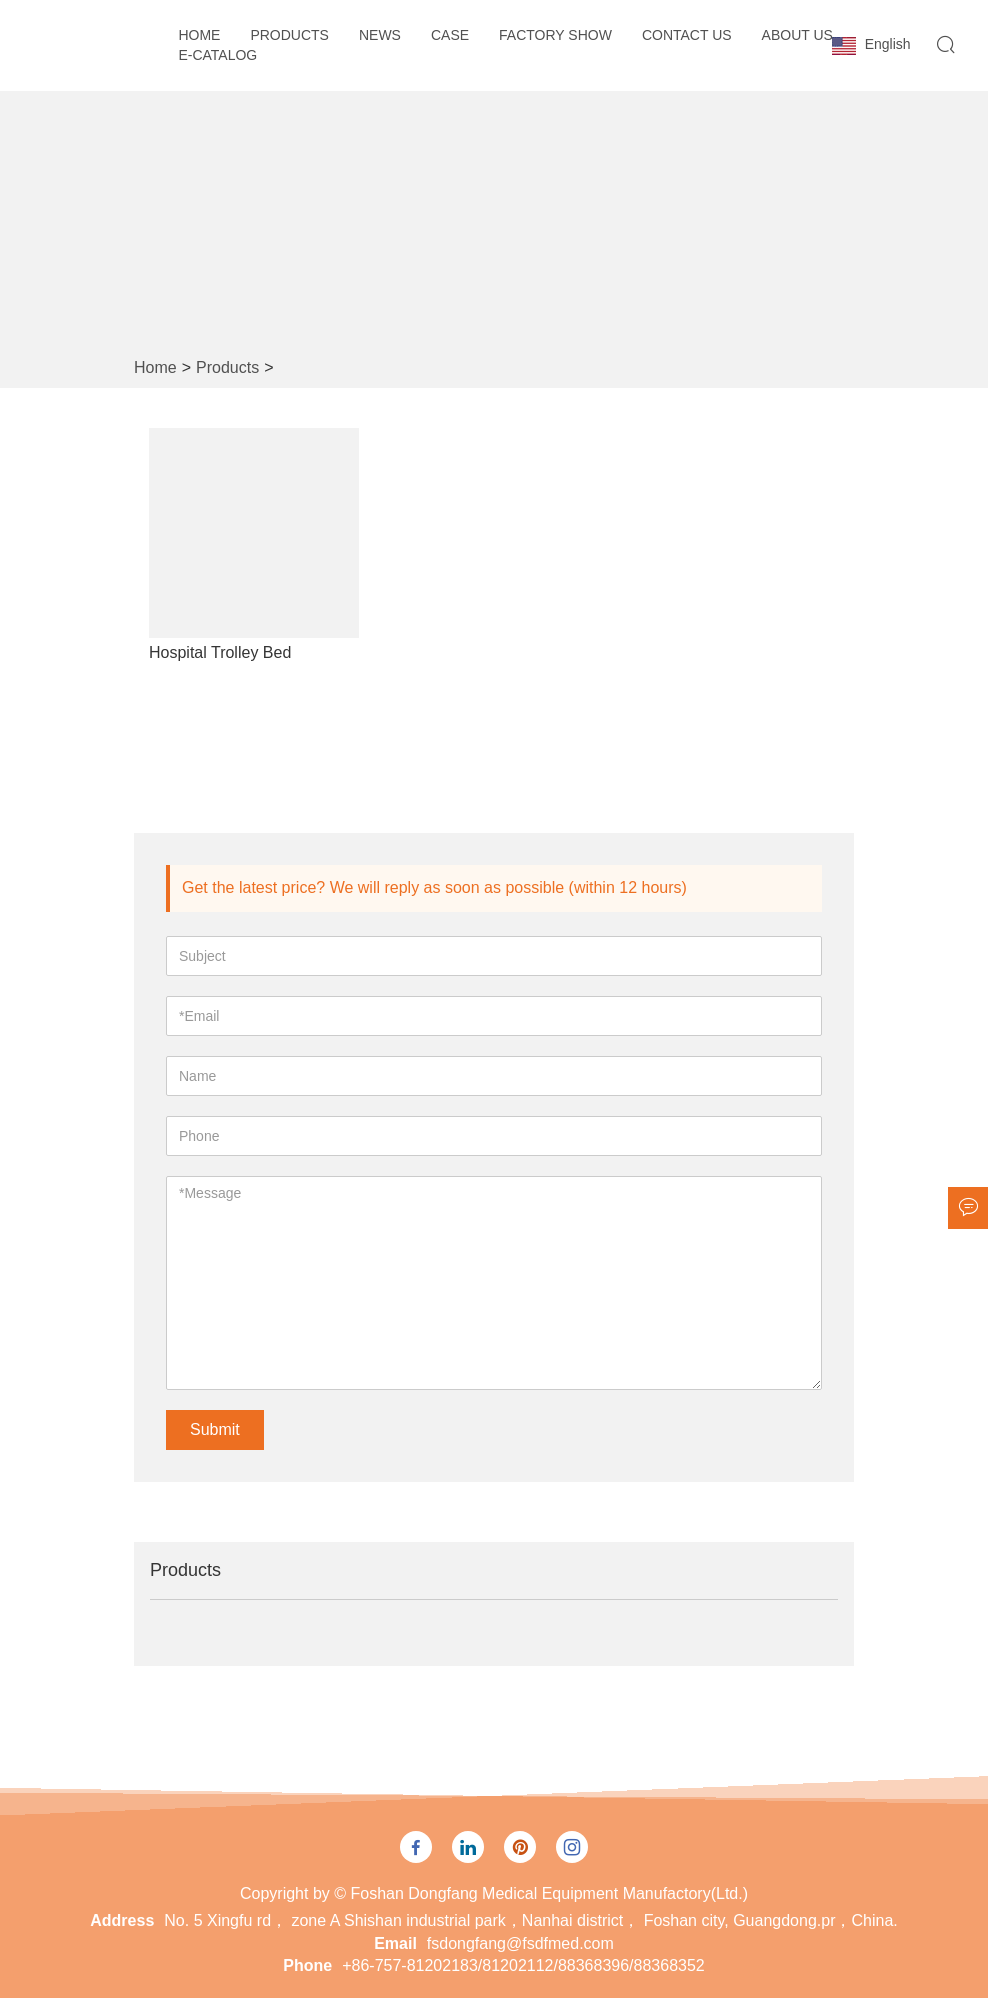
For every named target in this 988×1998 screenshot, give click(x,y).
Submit (215, 1429)
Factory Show (555, 35)
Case (450, 35)
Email (395, 1943)
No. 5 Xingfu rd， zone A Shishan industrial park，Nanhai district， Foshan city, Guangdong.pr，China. (530, 1920)
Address (122, 1920)
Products (289, 35)
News (380, 35)
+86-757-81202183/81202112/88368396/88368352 (523, 1965)
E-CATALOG (217, 55)
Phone (307, 1965)
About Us (797, 35)
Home (199, 35)
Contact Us (687, 35)
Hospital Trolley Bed (220, 652)
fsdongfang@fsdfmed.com (520, 1943)
